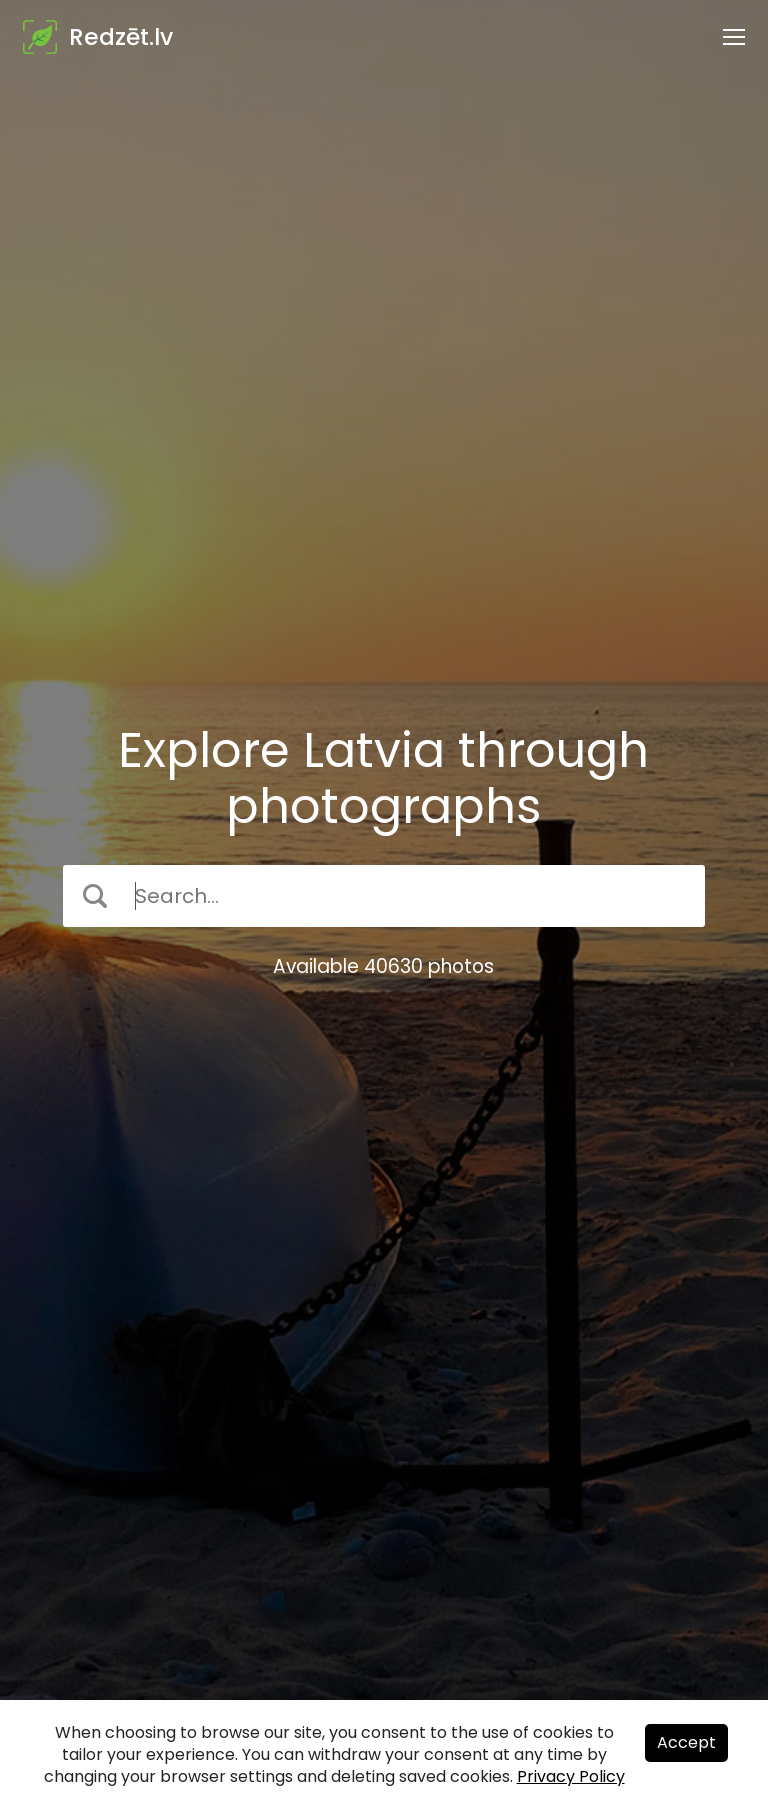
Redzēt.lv (121, 37)
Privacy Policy (571, 1776)
